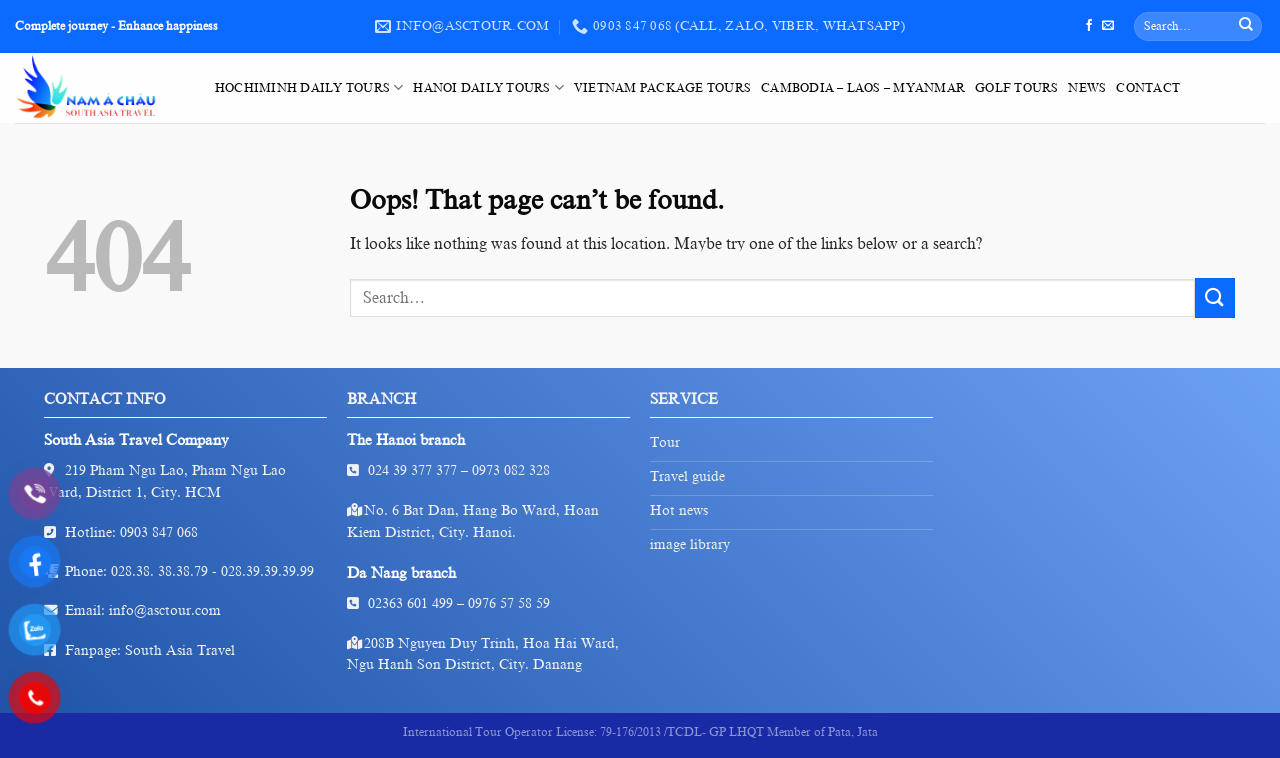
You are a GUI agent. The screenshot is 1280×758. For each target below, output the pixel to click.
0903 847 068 (159, 532)
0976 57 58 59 (509, 603)
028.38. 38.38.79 (159, 571)
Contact (1148, 88)
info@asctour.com (165, 610)
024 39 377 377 (412, 470)
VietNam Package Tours (662, 88)
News (1087, 88)
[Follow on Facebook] (1089, 26)
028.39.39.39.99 (267, 571)
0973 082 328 (511, 470)
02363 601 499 (410, 603)
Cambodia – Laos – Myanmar (863, 88)
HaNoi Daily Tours (488, 87)
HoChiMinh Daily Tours (309, 87)
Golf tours (1016, 88)
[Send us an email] (1108, 26)
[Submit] (1246, 27)
